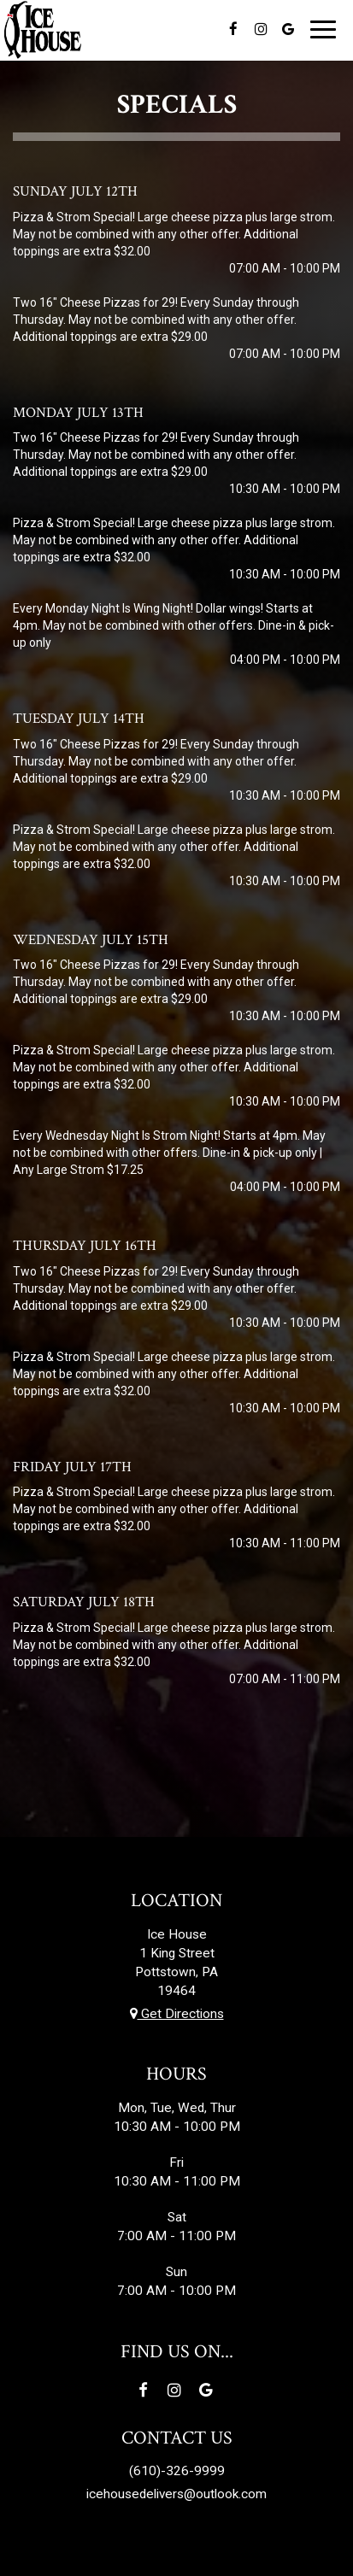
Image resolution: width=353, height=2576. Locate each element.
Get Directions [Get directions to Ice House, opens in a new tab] (177, 2013)
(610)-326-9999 (177, 2471)
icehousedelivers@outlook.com (176, 2494)
